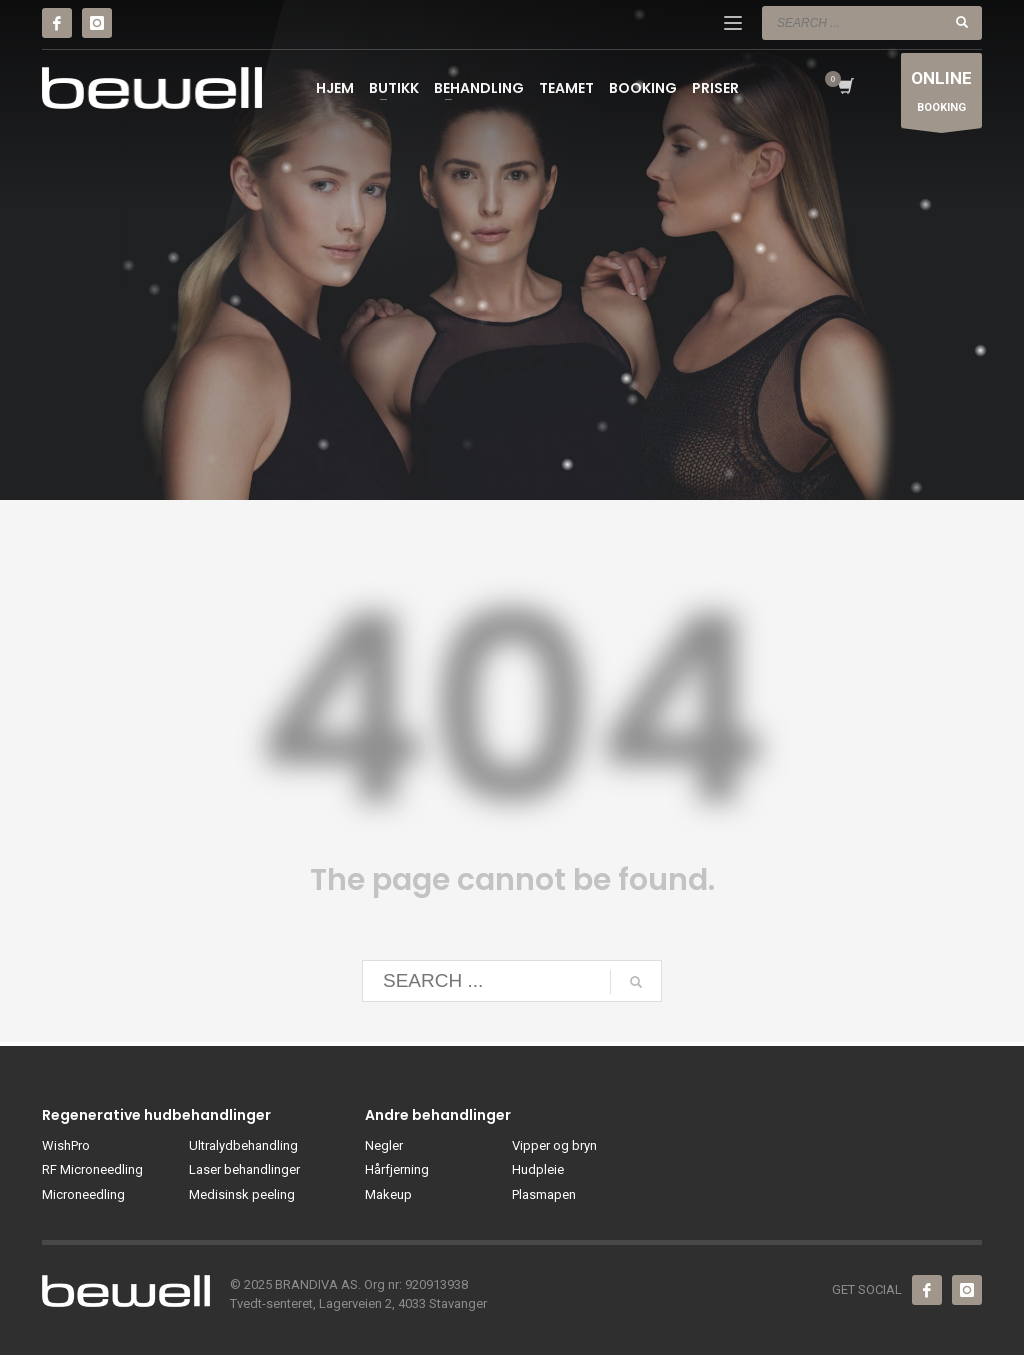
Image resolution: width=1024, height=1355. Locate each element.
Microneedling (83, 1194)
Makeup (388, 1194)
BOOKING (941, 95)
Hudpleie (538, 1169)
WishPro (66, 1145)
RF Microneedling (92, 1169)
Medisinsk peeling (242, 1194)
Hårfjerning (397, 1169)
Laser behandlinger (244, 1169)
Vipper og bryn (554, 1145)
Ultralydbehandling (243, 1145)
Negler (384, 1145)
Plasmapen (544, 1194)
